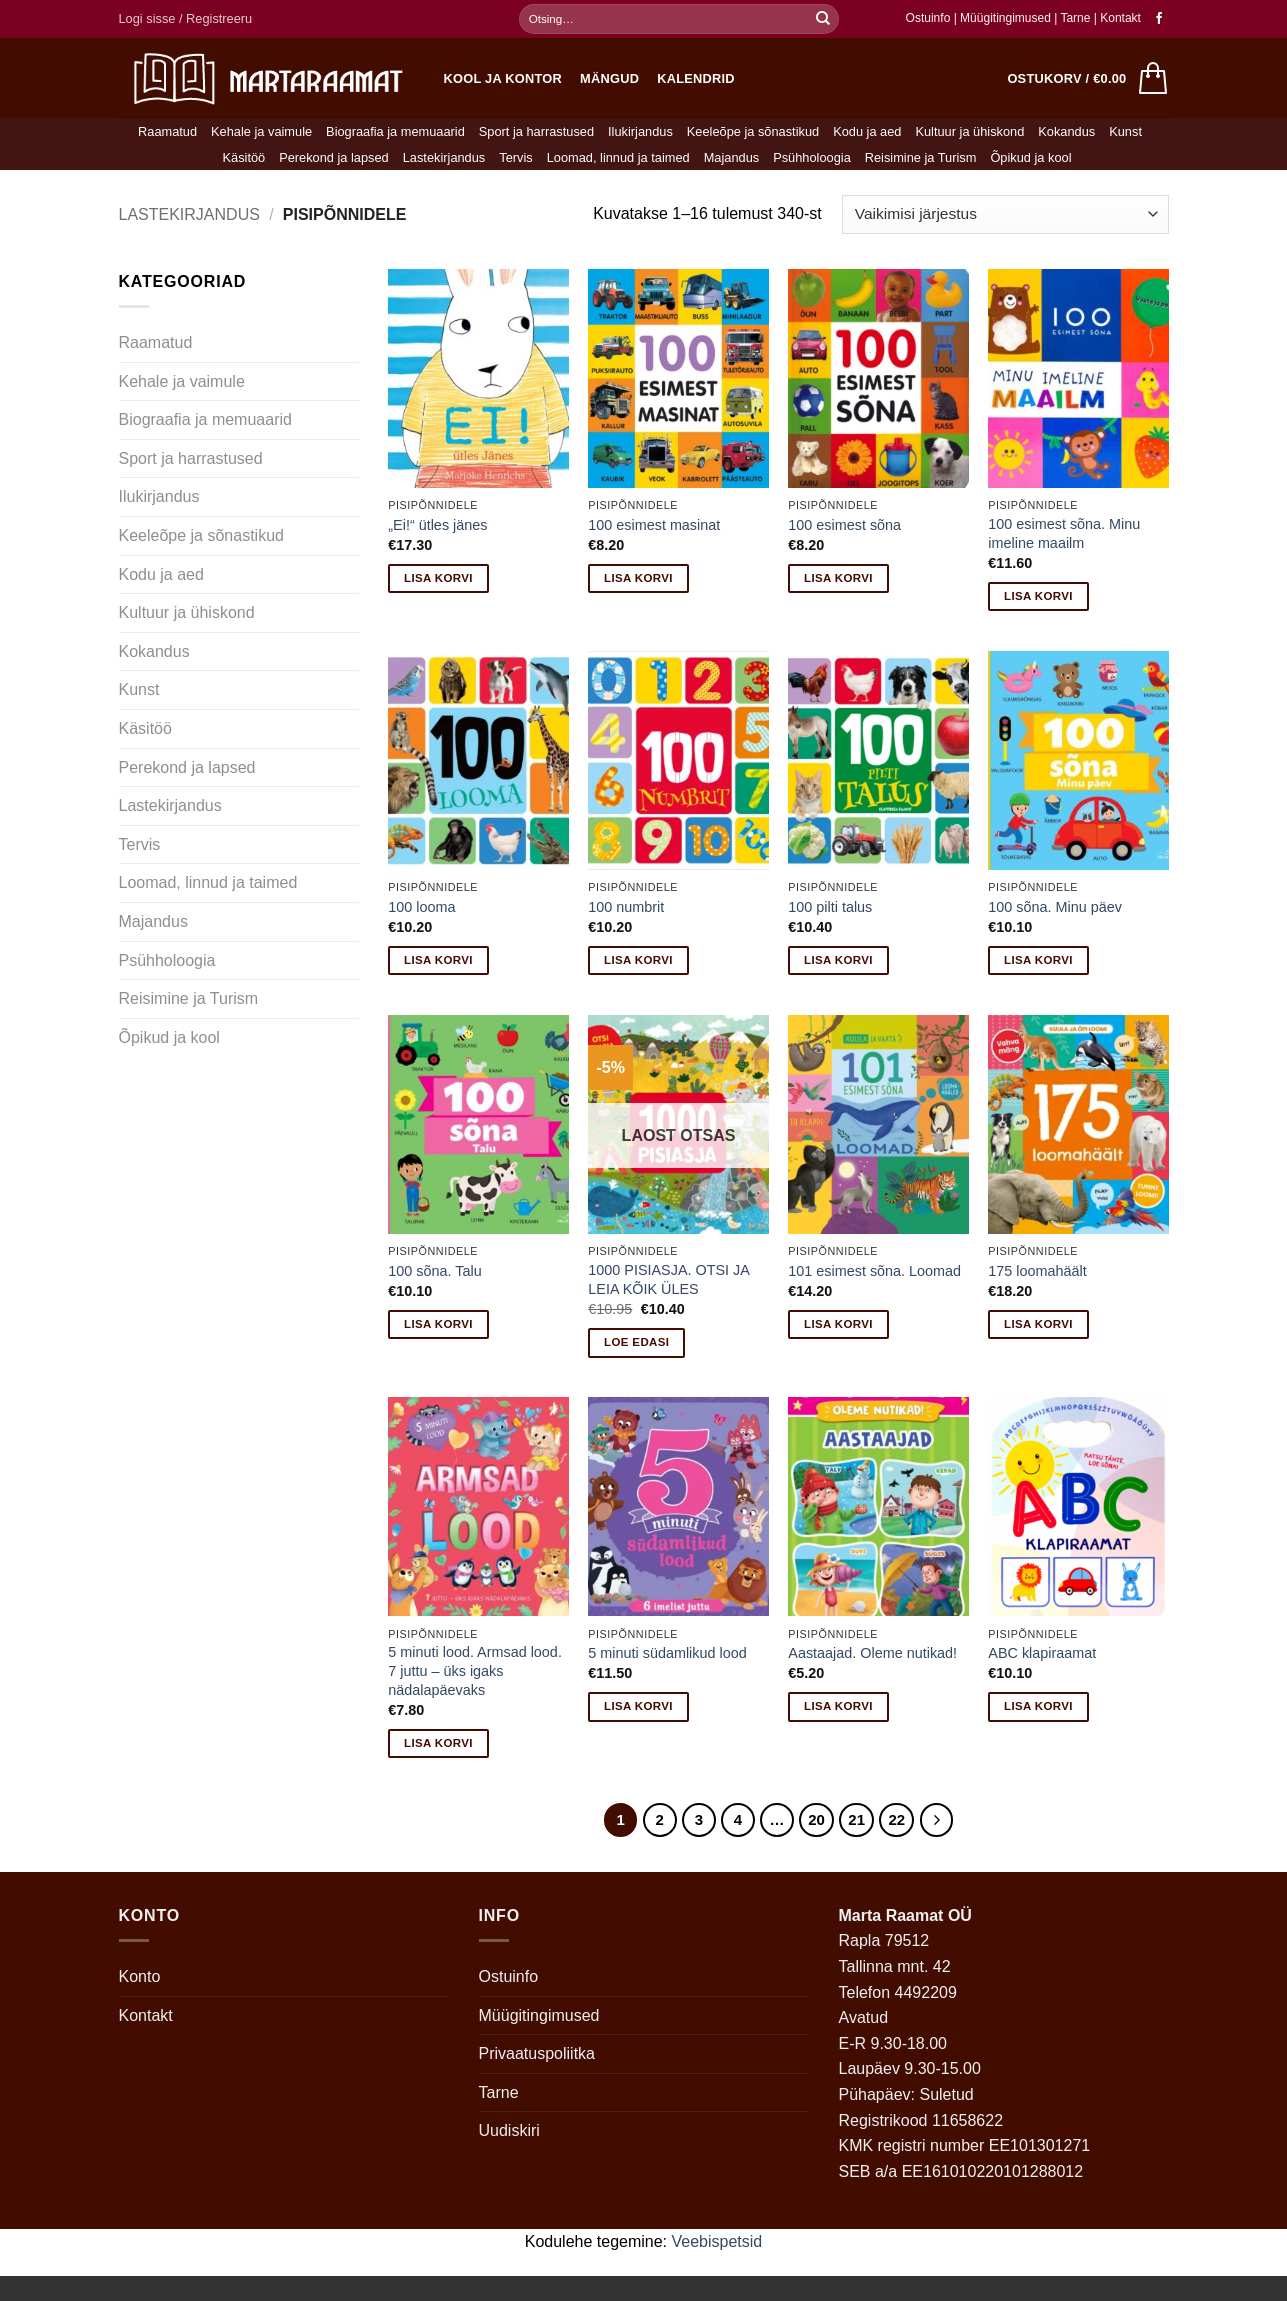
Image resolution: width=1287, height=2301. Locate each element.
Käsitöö (243, 157)
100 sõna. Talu (434, 1271)
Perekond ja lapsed (334, 157)
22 (896, 1819)
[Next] (937, 1820)
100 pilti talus (830, 907)
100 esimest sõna (844, 525)
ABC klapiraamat (1042, 1653)
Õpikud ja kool (1030, 157)
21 (856, 1819)
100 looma (421, 907)
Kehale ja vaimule (261, 131)
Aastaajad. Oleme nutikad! (872, 1653)
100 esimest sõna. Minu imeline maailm (1064, 533)
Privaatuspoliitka (537, 2053)
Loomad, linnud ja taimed (618, 157)
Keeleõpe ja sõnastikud (753, 131)
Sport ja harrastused (536, 131)
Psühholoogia (812, 157)
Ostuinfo (928, 18)
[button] (186, 19)
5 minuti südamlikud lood (667, 1653)
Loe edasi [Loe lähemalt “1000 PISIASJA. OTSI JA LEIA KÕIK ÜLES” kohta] (636, 1342)
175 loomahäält (1037, 1271)
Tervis (515, 157)
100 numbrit (626, 907)
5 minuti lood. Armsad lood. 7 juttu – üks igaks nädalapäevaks (475, 1670)
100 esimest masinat (654, 525)
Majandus (732, 157)
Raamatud (167, 131)
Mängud (609, 78)
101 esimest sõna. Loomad (874, 1271)
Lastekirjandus (444, 157)
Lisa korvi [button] (438, 578)
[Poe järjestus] (1005, 214)
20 (816, 1819)
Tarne (1076, 18)
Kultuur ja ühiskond (969, 131)
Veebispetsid (717, 2241)
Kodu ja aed (867, 131)
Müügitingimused (1005, 18)
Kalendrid (696, 78)
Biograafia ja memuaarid (395, 131)
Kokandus (1066, 131)
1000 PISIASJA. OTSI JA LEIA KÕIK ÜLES (668, 1279)
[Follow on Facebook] (1159, 19)
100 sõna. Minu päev (1055, 907)
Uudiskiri (509, 2130)
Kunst (1125, 131)
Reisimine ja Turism (921, 157)
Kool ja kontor (503, 78)
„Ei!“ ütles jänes (437, 525)
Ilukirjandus (640, 131)
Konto (140, 1976)
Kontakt (1120, 18)
